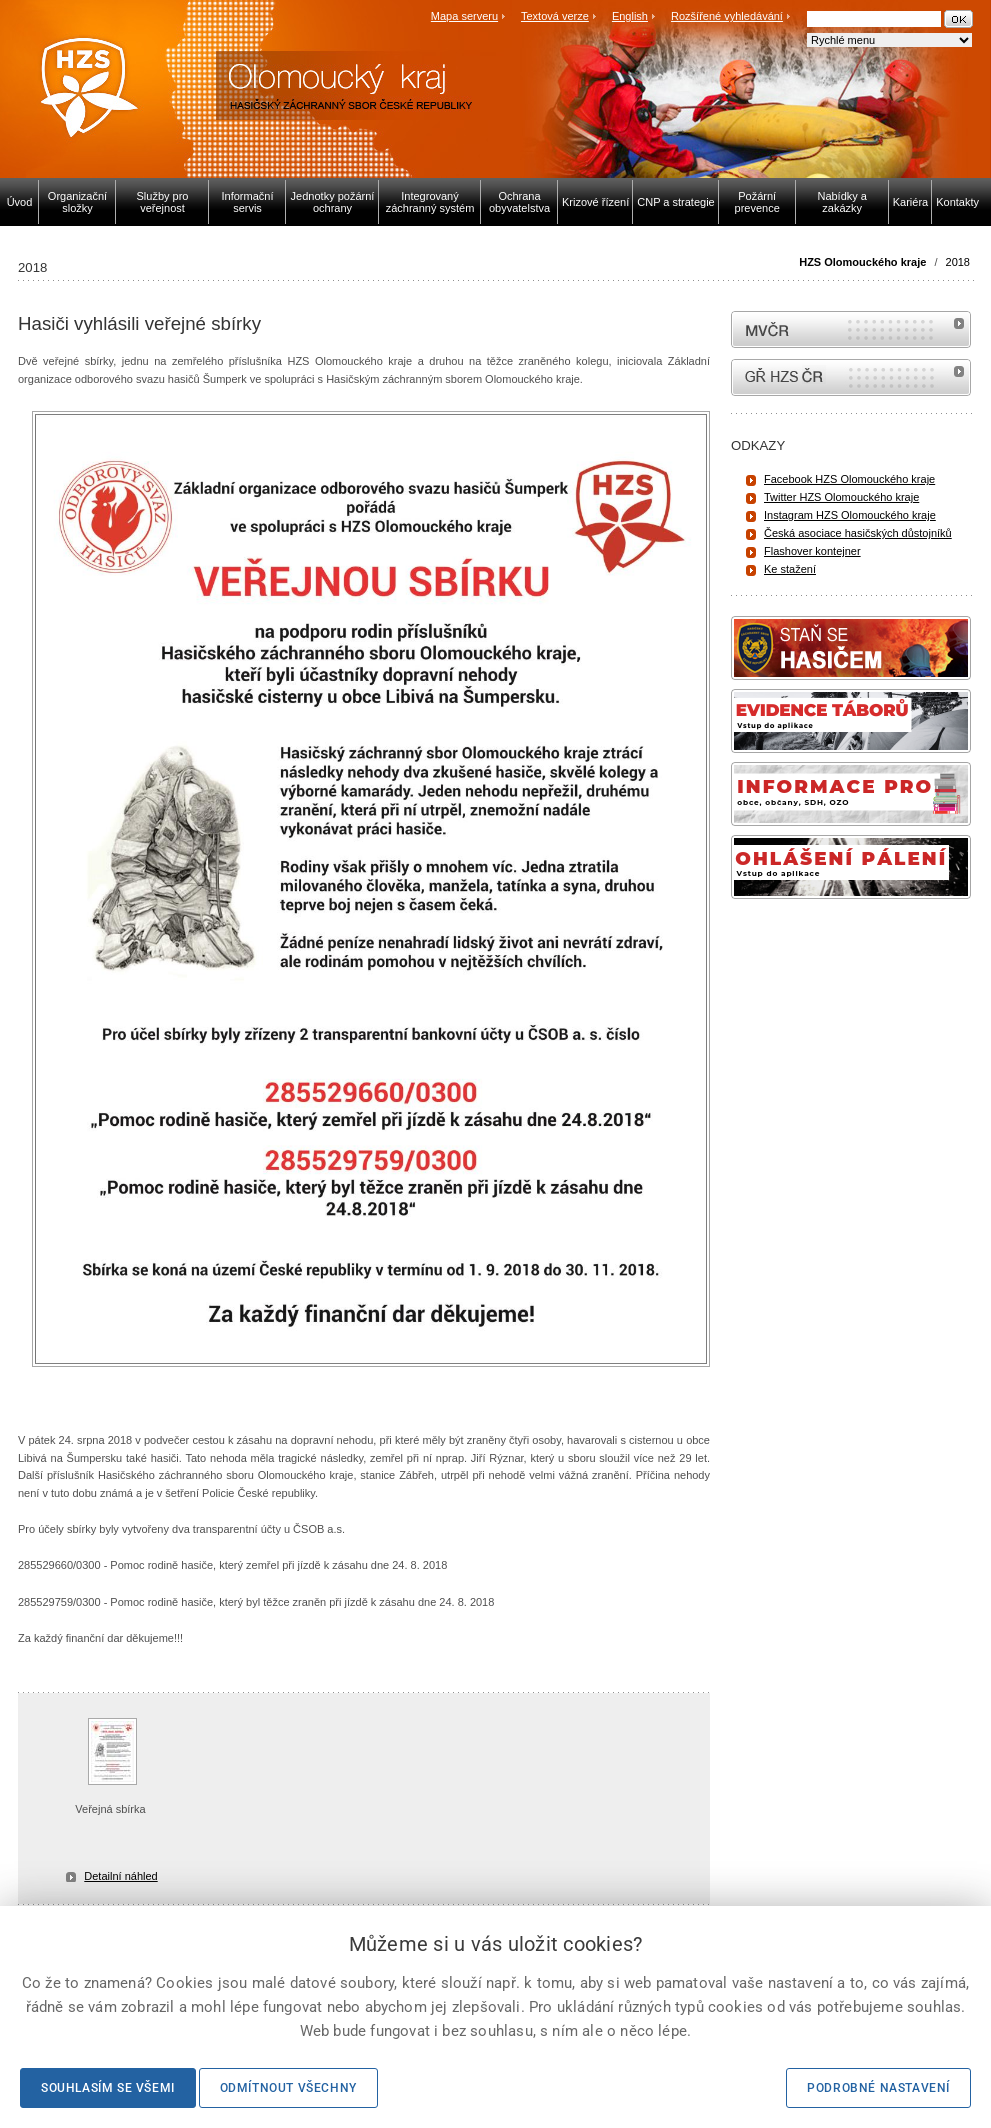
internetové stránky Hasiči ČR (851, 377)
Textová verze (555, 16)
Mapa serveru (464, 16)
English (630, 16)
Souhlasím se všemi (108, 2088)
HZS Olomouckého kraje (862, 262)
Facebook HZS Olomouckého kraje (849, 479)
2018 (958, 262)
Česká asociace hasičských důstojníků (858, 533)
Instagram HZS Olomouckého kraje (850, 515)
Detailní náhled (120, 1876)
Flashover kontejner (812, 551)
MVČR (851, 329)
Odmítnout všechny (288, 2088)
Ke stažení (790, 569)
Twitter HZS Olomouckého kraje (841, 497)
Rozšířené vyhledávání (727, 16)
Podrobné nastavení (878, 2088)
